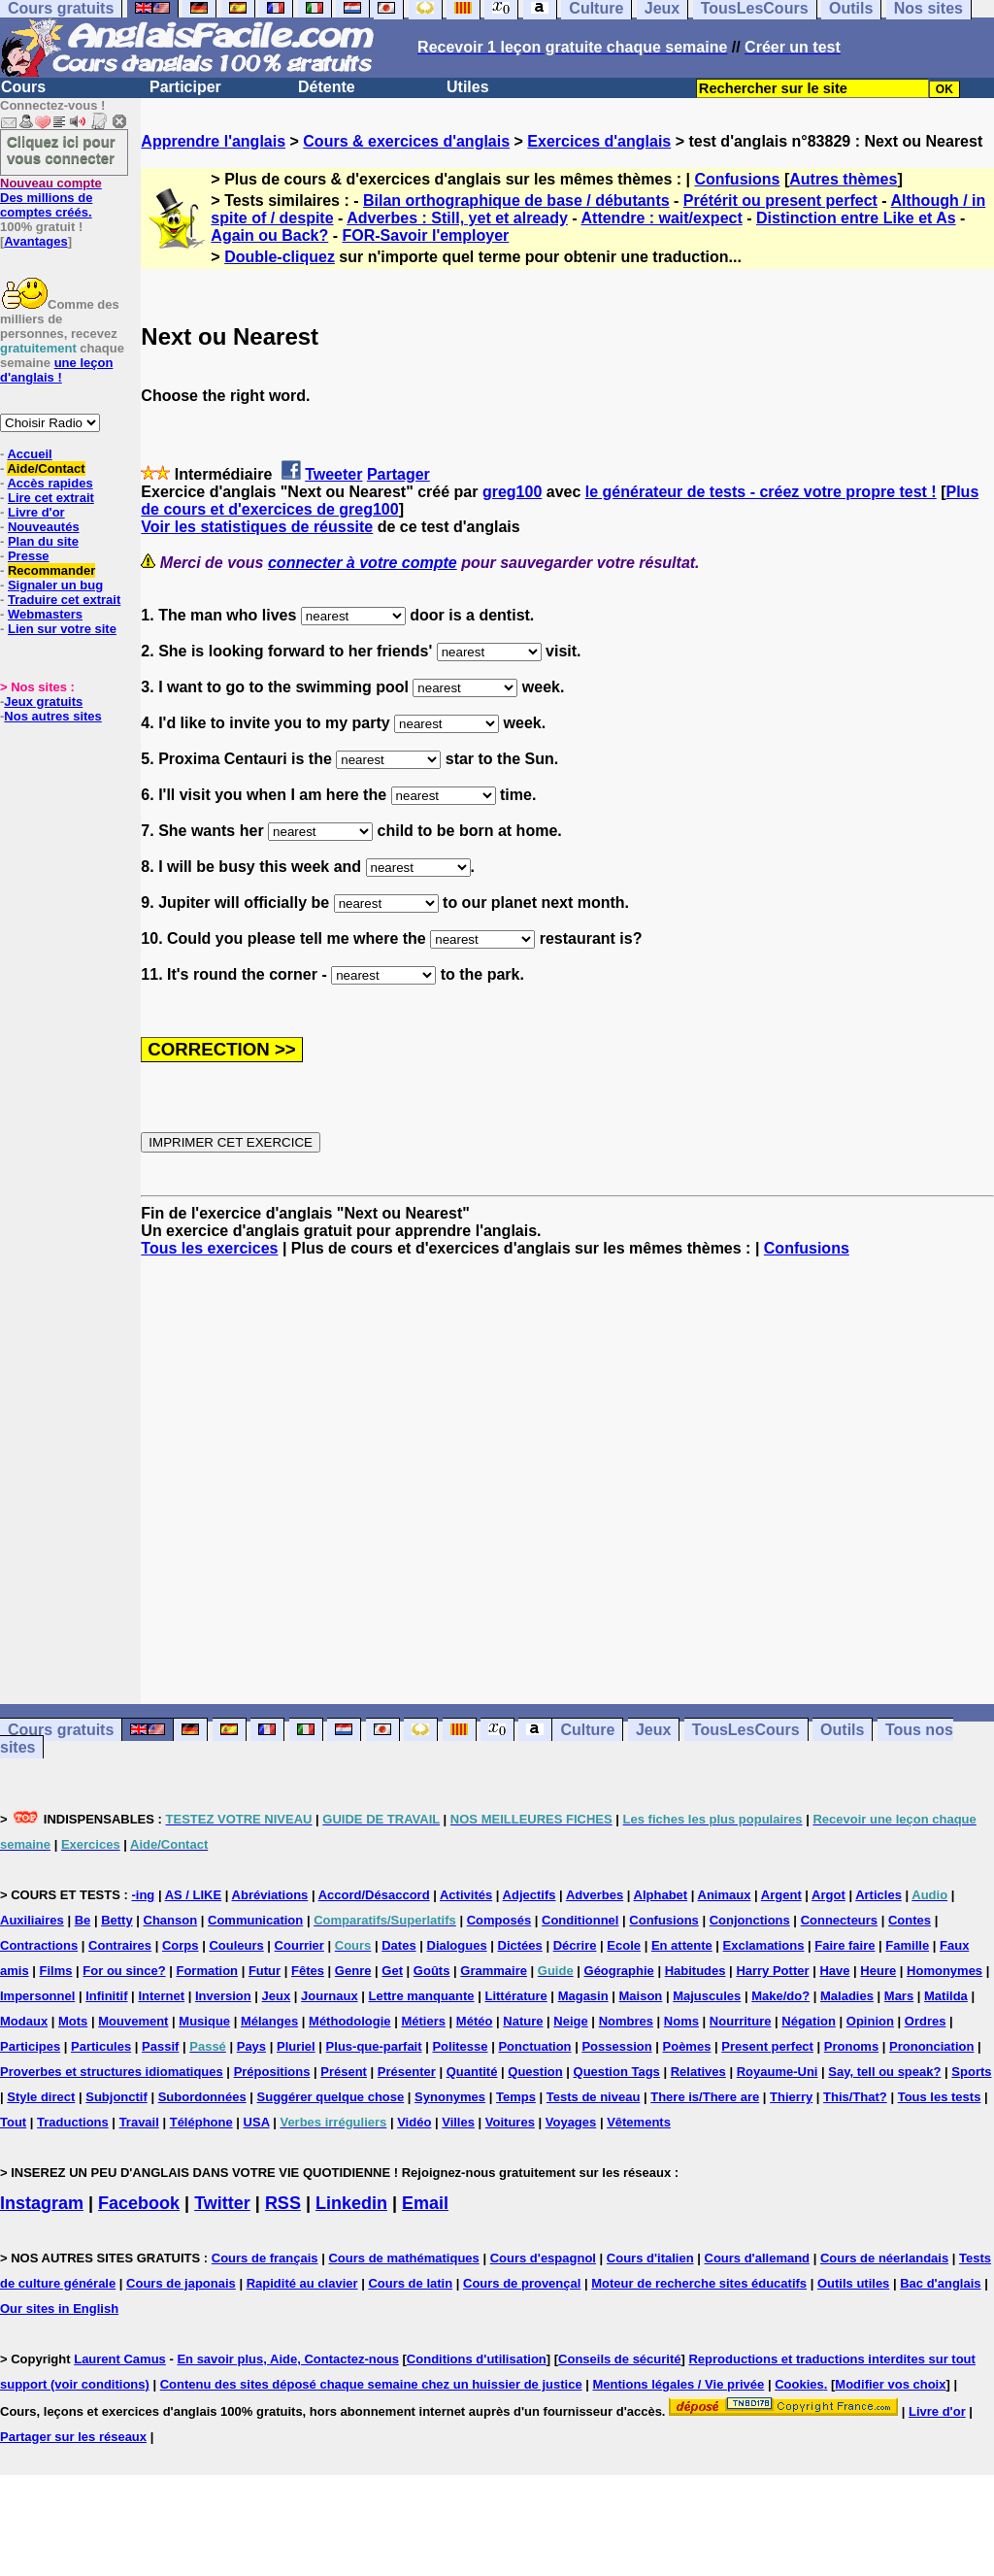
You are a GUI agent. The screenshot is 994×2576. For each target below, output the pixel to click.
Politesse (459, 2046)
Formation (207, 1970)
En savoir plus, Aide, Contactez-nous (288, 2359)
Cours (23, 87)
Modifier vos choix (890, 2384)
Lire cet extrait (51, 497)
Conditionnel (580, 1920)
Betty (117, 1920)
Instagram (41, 2203)
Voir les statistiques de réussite (257, 527)
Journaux (329, 1996)
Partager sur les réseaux (73, 2436)
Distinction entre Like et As (856, 218)
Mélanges (269, 2021)
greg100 (512, 492)
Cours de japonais (181, 2283)
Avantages (35, 241)
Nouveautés (44, 526)
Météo (474, 2021)
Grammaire (493, 1970)
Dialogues (457, 1945)
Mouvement (133, 2021)
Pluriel (296, 2046)
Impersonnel (37, 1996)
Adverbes (594, 1895)
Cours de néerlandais (884, 2258)
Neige (570, 2021)
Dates (398, 1945)
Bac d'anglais (940, 2283)
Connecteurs (839, 1920)
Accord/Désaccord (374, 1895)
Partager (398, 474)
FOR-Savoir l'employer (425, 235)
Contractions (39, 1945)
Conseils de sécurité (619, 2359)
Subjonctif (116, 2097)
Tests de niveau (594, 2097)
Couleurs (236, 1945)
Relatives (698, 2071)
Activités (466, 1895)
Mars (898, 1996)
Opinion (870, 2021)
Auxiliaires (32, 1920)
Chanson (171, 1920)
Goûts (432, 1970)
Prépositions (272, 2071)
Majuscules (707, 1996)
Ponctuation (534, 2046)
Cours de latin (410, 2283)
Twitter (222, 2203)
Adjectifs (529, 1895)
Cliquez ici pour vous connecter (61, 149)
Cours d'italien (650, 2258)
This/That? (855, 2097)
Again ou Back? (269, 235)
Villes (458, 2122)
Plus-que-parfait (374, 2046)
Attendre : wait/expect (662, 218)
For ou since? (124, 1970)
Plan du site (43, 541)
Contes (909, 1920)
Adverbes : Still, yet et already (457, 218)
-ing (142, 1895)
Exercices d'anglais (599, 141)
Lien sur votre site (62, 628)
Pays (251, 2046)
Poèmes (687, 2046)
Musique (204, 2021)
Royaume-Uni (777, 2071)
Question (535, 2071)
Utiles (468, 87)
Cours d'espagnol (543, 2258)
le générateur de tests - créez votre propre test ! (761, 492)
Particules (101, 2046)
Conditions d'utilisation (477, 2359)
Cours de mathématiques (403, 2258)
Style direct (41, 2097)
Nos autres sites (52, 716)
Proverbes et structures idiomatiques (111, 2071)
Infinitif (106, 1996)
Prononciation (931, 2046)
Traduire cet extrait (64, 599)
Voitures (510, 2122)
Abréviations (270, 1895)
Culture (587, 1730)
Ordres (925, 2021)
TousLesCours (746, 1730)
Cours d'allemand (758, 2258)
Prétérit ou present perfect (780, 200)
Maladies (847, 1996)
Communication (255, 1920)
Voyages (571, 2122)
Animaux (724, 1895)
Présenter (407, 2071)
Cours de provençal (521, 2283)
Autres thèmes (843, 179)
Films (56, 1970)
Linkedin (351, 2203)
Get (392, 1970)
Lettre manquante (422, 1996)
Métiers (423, 2021)
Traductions (73, 2122)
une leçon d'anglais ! (56, 370)
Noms (681, 2021)
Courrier (299, 1945)
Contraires (119, 1945)
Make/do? (780, 1996)
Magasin (583, 1996)
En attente (681, 1945)
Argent (781, 1895)
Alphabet (661, 1895)
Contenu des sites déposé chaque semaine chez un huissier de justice (371, 2384)
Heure (878, 1970)
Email (425, 2203)
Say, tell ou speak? (884, 2071)
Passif (160, 2046)
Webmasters (45, 614)
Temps (516, 2097)
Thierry (791, 2097)
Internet (161, 1996)
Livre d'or (36, 512)
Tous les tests (939, 2097)
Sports (971, 2071)
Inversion (223, 1996)
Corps (180, 1945)
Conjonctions (750, 1920)
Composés (499, 1920)
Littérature (515, 1996)
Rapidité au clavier (302, 2283)
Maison (641, 1996)
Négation (808, 2021)
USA (257, 2122)
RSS (283, 2203)
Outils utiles (853, 2283)
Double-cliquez (279, 257)
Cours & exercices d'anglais (406, 141)
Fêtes (307, 1970)
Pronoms (851, 2046)
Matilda (946, 1996)
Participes (30, 2046)
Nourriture (741, 2021)
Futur (264, 1970)
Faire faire (844, 1945)
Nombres (626, 2021)
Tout (13, 2122)
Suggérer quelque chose (331, 2097)
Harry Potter (772, 1970)
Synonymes (449, 2097)
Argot (828, 1895)
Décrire (575, 1945)
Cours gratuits (61, 1730)
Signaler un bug (55, 585)
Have (834, 1970)
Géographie (619, 1970)
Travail (139, 2122)
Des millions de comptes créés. (51, 197)
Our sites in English (59, 2308)
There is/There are (704, 2097)
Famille (907, 1945)
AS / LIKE (193, 1895)
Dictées (520, 1945)
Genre (353, 1970)
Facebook (139, 2203)
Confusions (736, 179)
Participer (185, 87)
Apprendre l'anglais (213, 141)
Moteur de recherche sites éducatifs (699, 2283)
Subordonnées (202, 2097)
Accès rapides (49, 483)
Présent (343, 2071)
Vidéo (414, 2122)
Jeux (653, 1730)
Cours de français (265, 2258)
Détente (326, 87)
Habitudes (695, 1970)
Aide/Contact (45, 468)
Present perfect (767, 2046)
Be (83, 1920)
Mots (72, 2021)
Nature (523, 2021)
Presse (29, 556)
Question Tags (617, 2071)
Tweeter (333, 474)
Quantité (472, 2071)
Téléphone (201, 2122)
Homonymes (944, 1970)
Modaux (24, 2021)
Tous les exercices (209, 1248)
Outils (842, 1730)
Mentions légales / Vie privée (679, 2384)
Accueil (29, 454)
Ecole (624, 1945)
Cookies (799, 2384)
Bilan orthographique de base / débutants (516, 200)
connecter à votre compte (362, 562)
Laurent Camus (120, 2359)
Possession (616, 2046)
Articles (878, 1895)
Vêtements (639, 2122)
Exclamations (764, 1945)
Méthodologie (350, 2021)
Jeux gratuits (43, 701)
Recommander (51, 570)
